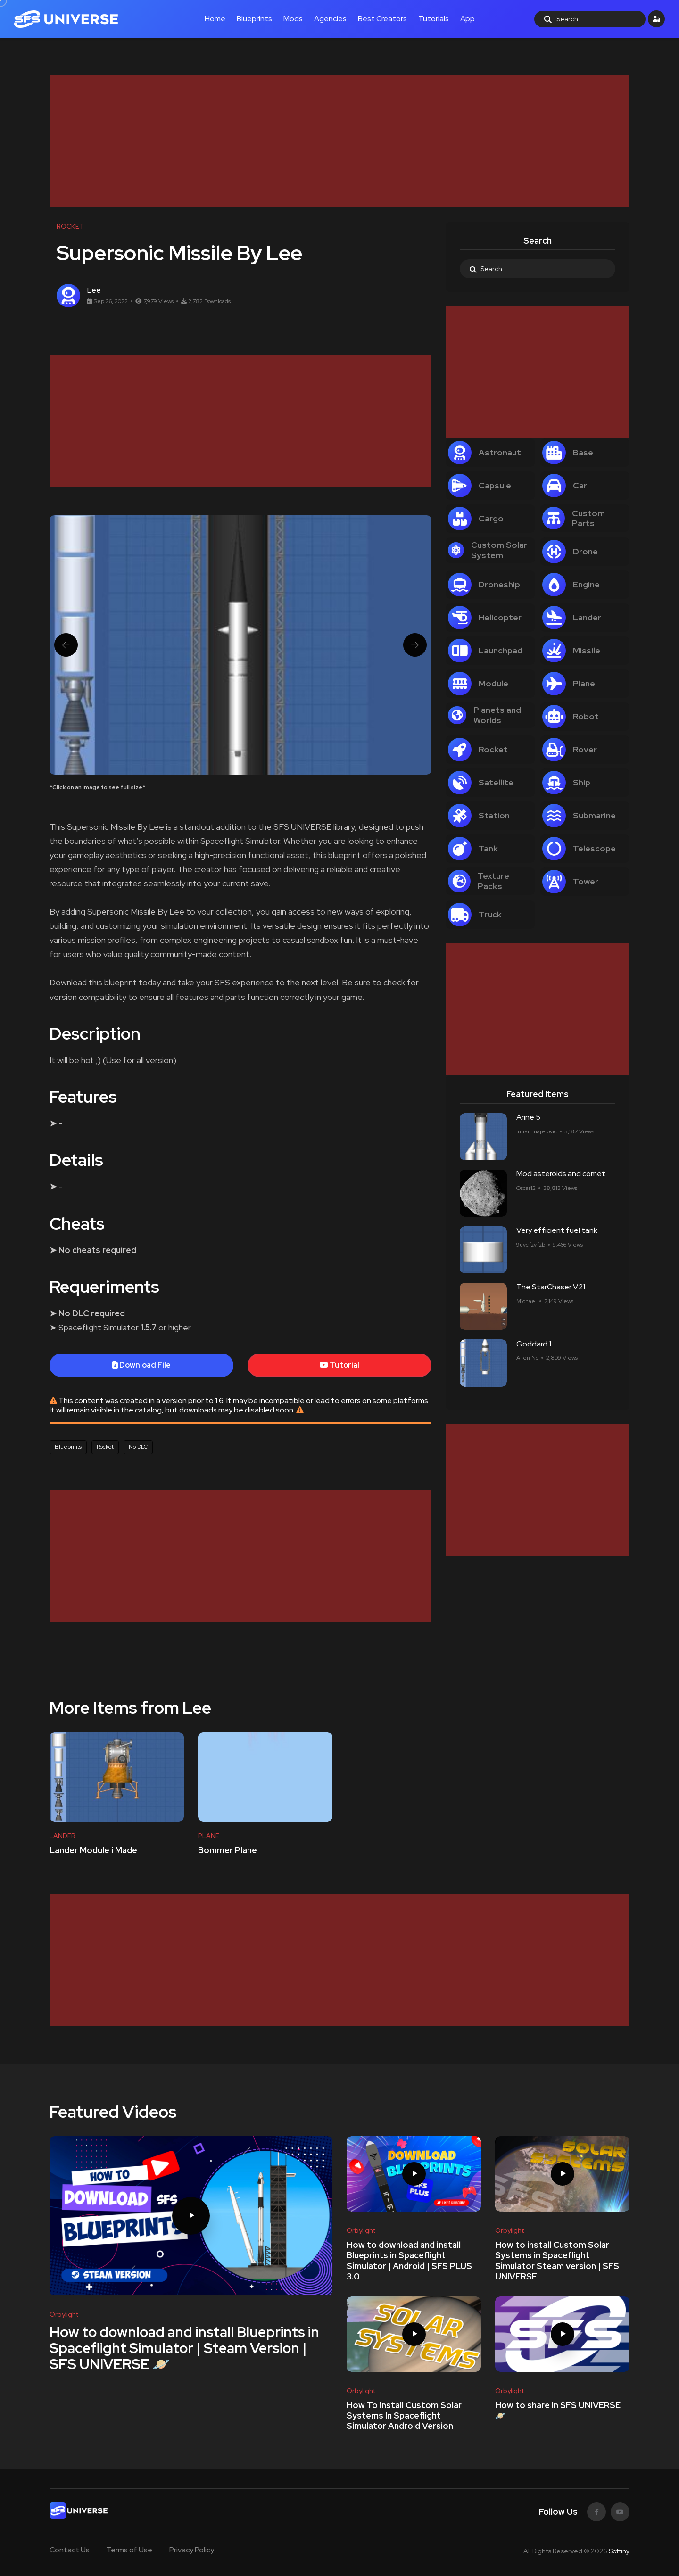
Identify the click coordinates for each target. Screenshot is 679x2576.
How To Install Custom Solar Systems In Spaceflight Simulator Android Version (404, 2416)
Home (215, 19)
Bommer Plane (227, 1850)
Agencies (330, 19)
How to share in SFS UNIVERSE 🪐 (558, 2410)
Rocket (105, 1447)
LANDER (62, 1836)
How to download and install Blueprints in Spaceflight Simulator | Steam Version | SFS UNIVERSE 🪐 (184, 2347)
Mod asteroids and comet (560, 1174)
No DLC (138, 1447)
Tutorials (433, 19)
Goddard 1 (533, 1344)
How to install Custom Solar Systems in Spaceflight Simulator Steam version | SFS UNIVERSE (557, 2260)
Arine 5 (528, 1118)
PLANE (208, 1836)
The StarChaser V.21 (550, 1287)
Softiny (619, 2551)
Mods (293, 19)
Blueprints (254, 19)
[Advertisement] (332, 141)
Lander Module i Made (93, 1850)
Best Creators (382, 19)
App (467, 19)
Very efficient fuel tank (556, 1231)
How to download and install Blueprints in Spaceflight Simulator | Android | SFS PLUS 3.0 (409, 2260)
